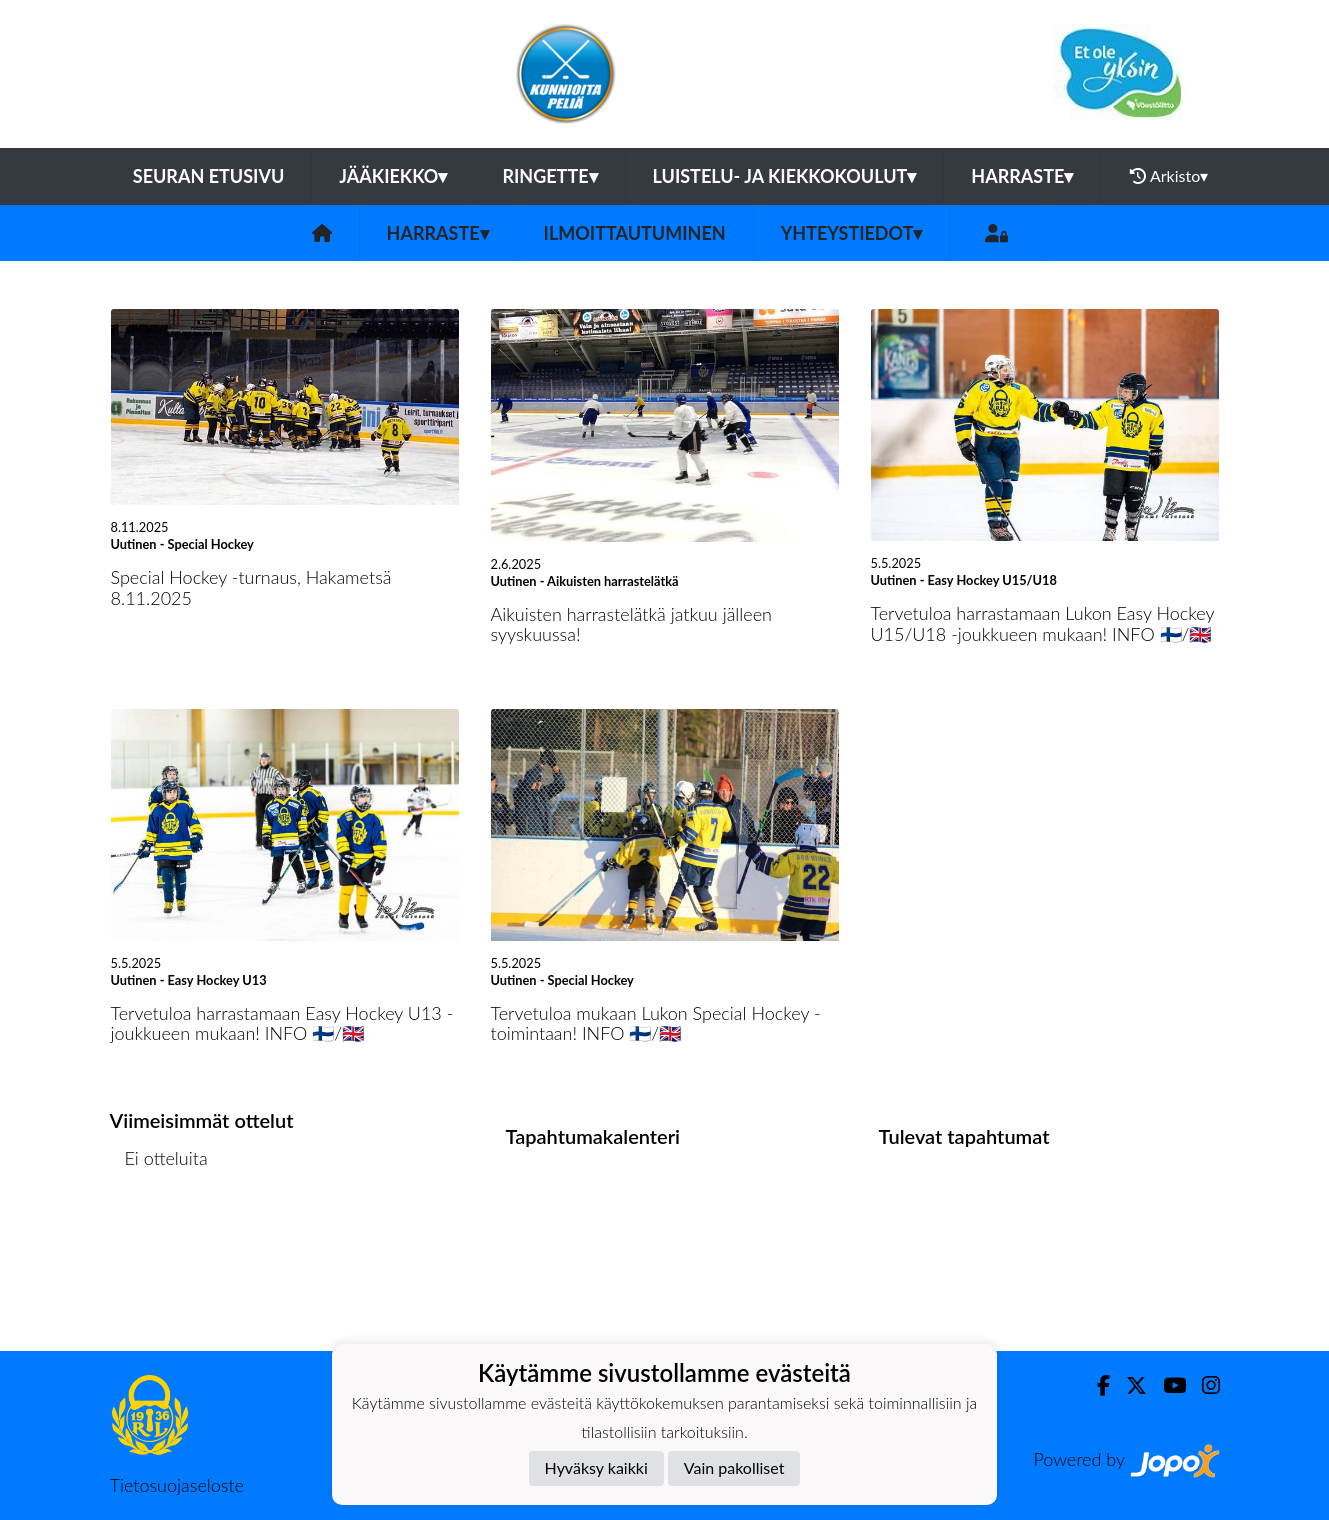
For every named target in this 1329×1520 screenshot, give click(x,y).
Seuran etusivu (209, 176)
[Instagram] (1203, 1385)
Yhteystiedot (852, 233)
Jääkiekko (393, 176)
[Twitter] (1128, 1385)
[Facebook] (1095, 1385)
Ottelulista (159, 1235)
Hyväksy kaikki (596, 1467)
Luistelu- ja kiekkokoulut (785, 176)
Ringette (549, 176)
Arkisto (1169, 176)
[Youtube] (1166, 1385)
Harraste (1022, 176)
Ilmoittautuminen (635, 233)
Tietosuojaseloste (177, 1485)
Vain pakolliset (734, 1467)
